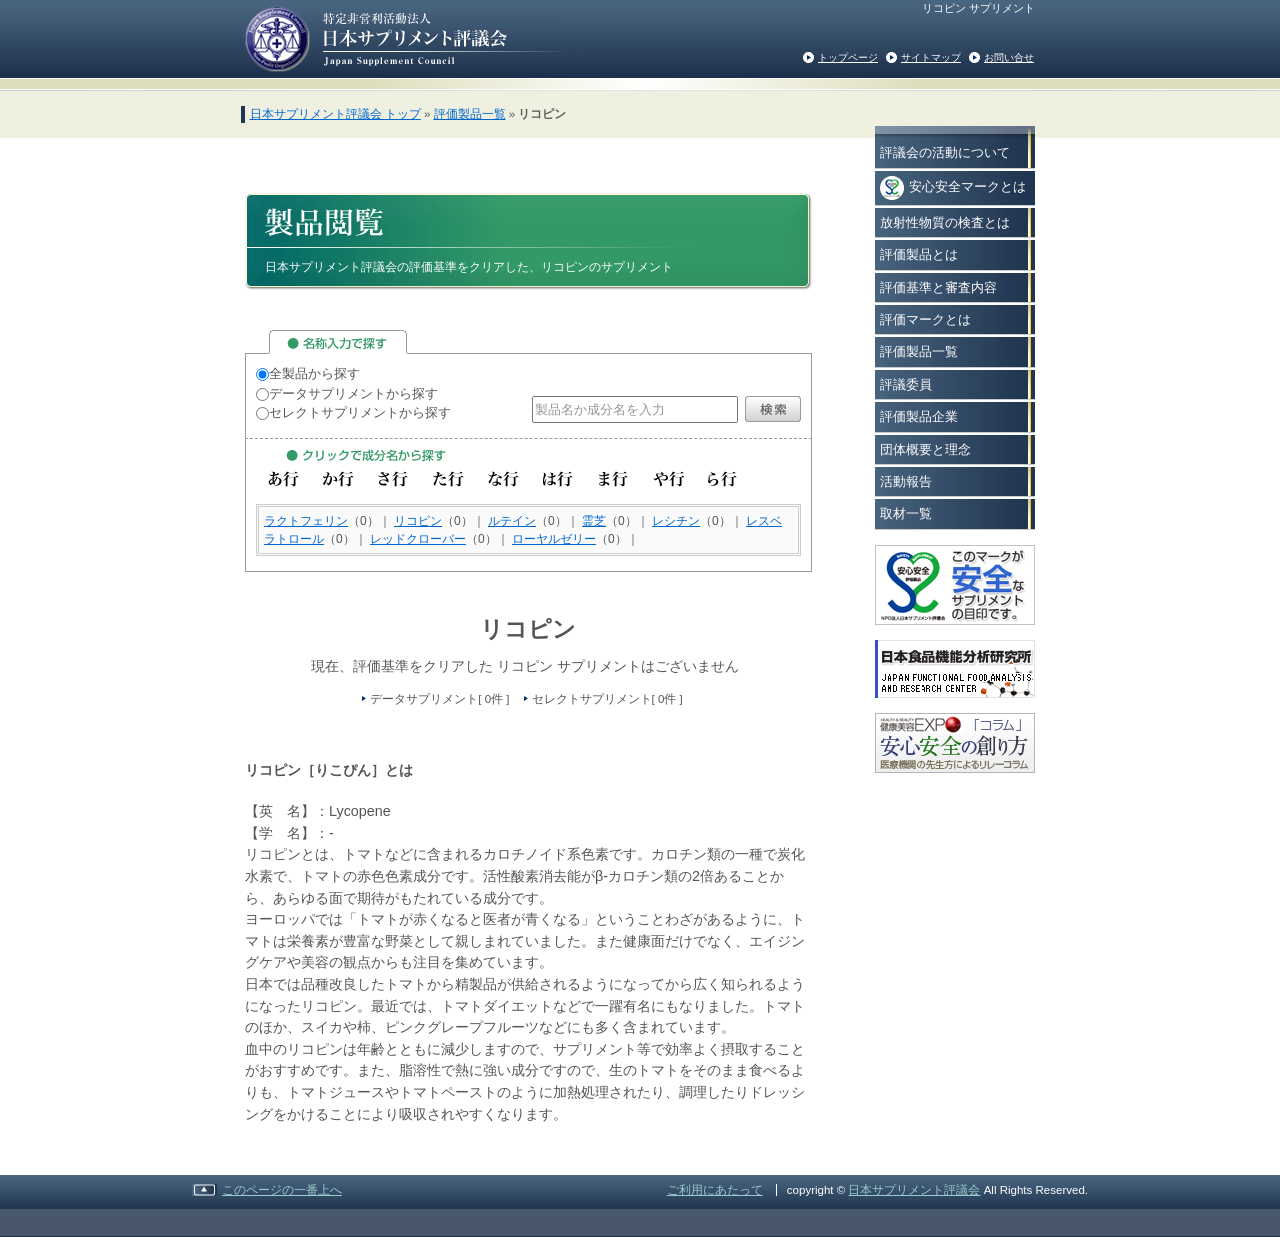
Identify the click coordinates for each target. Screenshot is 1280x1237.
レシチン (676, 521)
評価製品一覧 (470, 114)
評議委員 (906, 384)
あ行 (283, 479)
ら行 (723, 479)
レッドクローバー (418, 539)
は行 (558, 479)
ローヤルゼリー (554, 539)
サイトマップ (931, 57)
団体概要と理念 (925, 449)
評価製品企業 (919, 416)
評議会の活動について (945, 152)
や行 (668, 479)
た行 (448, 479)
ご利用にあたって (715, 1190)
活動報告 (906, 481)
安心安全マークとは (953, 188)
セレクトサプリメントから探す (353, 412)
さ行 (393, 479)
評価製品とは (919, 254)
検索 (773, 409)
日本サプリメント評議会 (914, 1190)
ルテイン (512, 521)
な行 (503, 479)
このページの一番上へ (282, 1190)
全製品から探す (308, 373)
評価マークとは (925, 319)
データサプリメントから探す (347, 393)
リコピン (418, 521)
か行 (338, 479)
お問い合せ (1009, 57)
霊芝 (594, 521)
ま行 (613, 479)
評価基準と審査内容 (938, 287)
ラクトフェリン (306, 521)
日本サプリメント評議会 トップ (335, 114)
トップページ (848, 57)
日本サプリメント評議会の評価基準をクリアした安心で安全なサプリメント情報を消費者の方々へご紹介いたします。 (406, 38)
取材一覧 (906, 513)
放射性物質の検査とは (945, 222)
